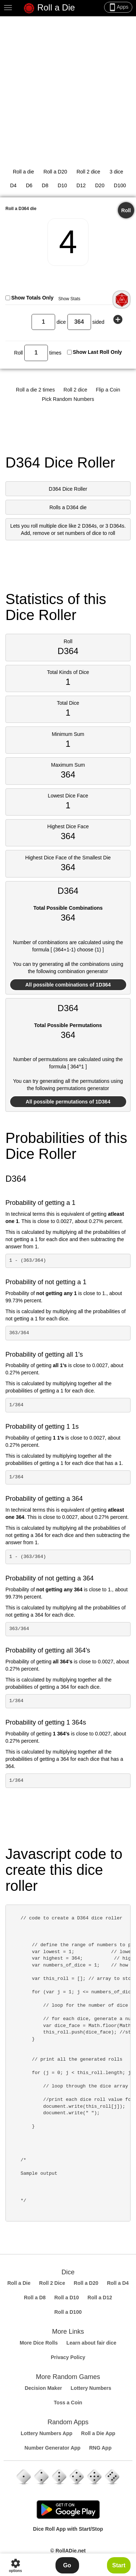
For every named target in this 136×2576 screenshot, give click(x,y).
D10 (62, 185)
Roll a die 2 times (35, 390)
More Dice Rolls (39, 2343)
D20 (99, 185)
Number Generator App (53, 2448)
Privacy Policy (68, 2357)
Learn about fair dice (91, 2343)
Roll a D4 (118, 2283)
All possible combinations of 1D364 (68, 985)
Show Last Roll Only (97, 352)
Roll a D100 (68, 2312)
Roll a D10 (66, 2297)
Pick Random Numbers (68, 399)
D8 (45, 185)
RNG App (100, 2448)
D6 (29, 185)
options (15, 2565)
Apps (118, 7)
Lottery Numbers (91, 2388)
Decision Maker (43, 2388)
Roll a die (23, 172)
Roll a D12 (99, 2297)
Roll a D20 (55, 172)
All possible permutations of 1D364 (68, 1102)
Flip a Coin (108, 390)
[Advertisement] (68, 88)
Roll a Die (49, 8)
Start (118, 2565)
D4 (13, 185)
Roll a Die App (98, 2433)
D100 (120, 185)
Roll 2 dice (88, 172)
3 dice (116, 172)
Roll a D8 (35, 2297)
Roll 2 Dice (52, 2283)
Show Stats (69, 298)
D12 (81, 185)
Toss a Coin (68, 2402)
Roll (126, 210)
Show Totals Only (32, 298)
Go (67, 2565)
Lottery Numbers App (47, 2433)
